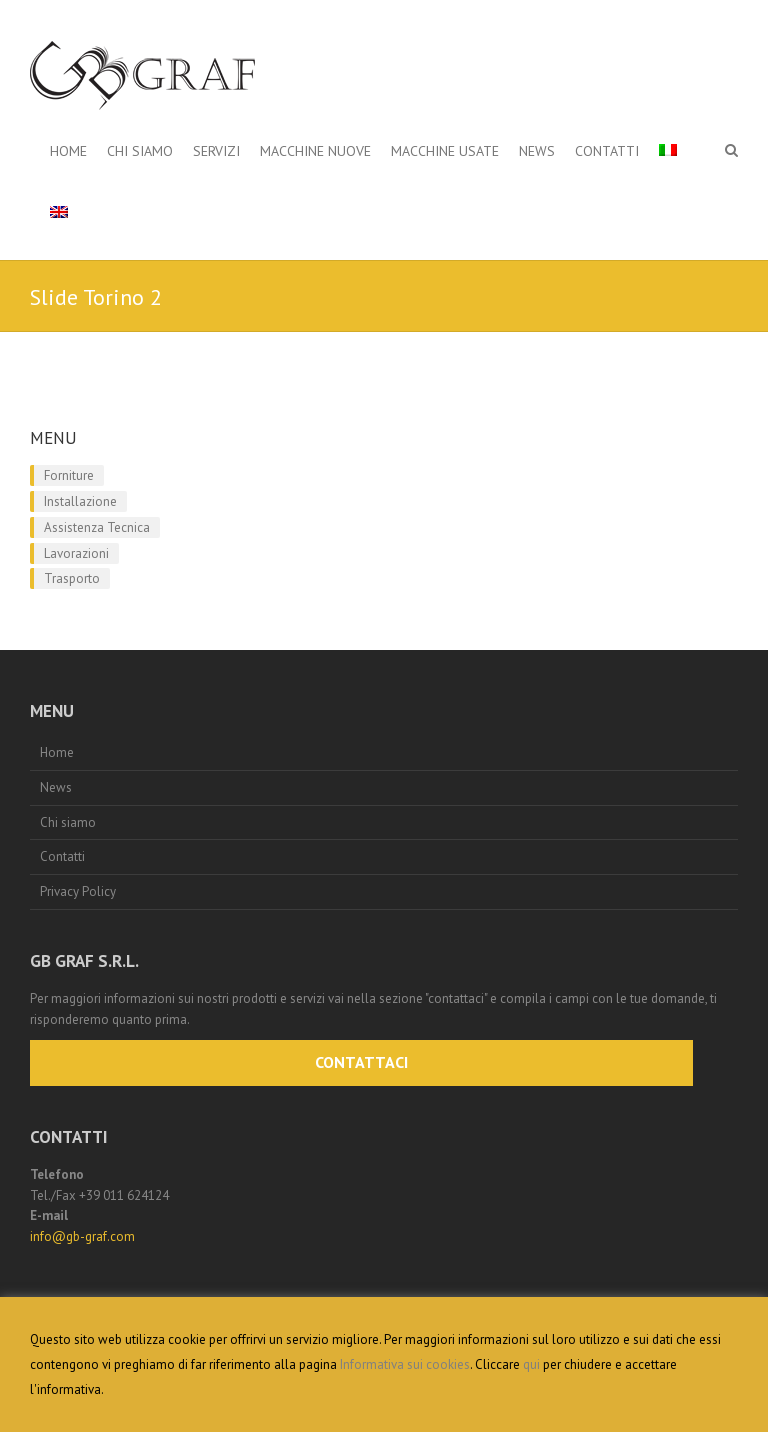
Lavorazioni (76, 553)
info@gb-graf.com (82, 1236)
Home (68, 151)
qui (531, 1364)
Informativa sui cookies (405, 1364)
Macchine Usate (445, 151)
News (537, 151)
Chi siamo (140, 151)
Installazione (80, 501)
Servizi (216, 151)
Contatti (607, 151)
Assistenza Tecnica (97, 527)
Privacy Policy (78, 891)
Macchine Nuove (315, 151)
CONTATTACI (361, 1062)
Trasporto (72, 578)
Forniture (69, 475)
